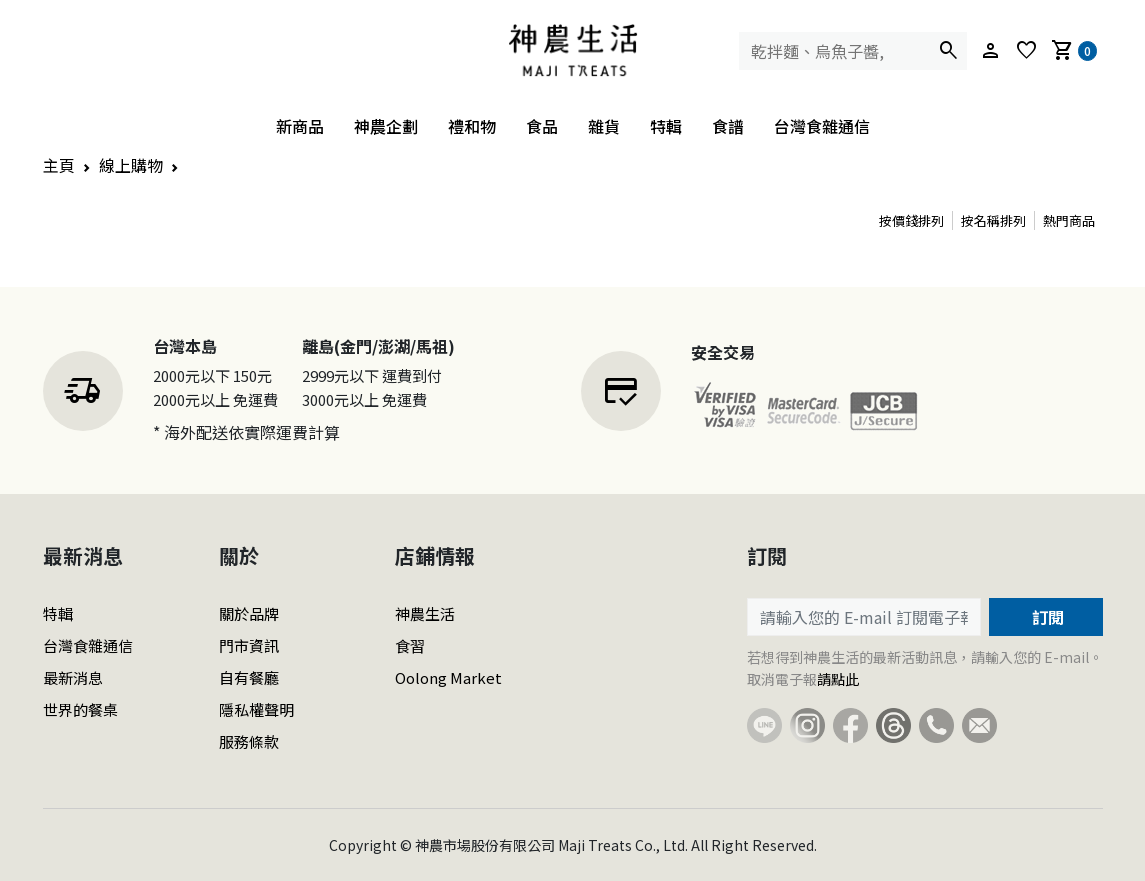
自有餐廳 (249, 677)
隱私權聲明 (256, 709)
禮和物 (472, 126)
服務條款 (249, 741)
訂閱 (1046, 617)
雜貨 (604, 126)
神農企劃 (386, 126)
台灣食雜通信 (822, 126)
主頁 (59, 165)
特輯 (666, 126)
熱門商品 (1069, 220)
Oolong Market (448, 677)
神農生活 (425, 613)
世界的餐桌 (80, 709)
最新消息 (73, 677)
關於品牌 (249, 613)
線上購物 (131, 165)
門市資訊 (249, 645)
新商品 (300, 126)
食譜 (728, 126)
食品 (542, 126)
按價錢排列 (911, 220)
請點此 (838, 679)
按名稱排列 (993, 220)
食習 (410, 645)
